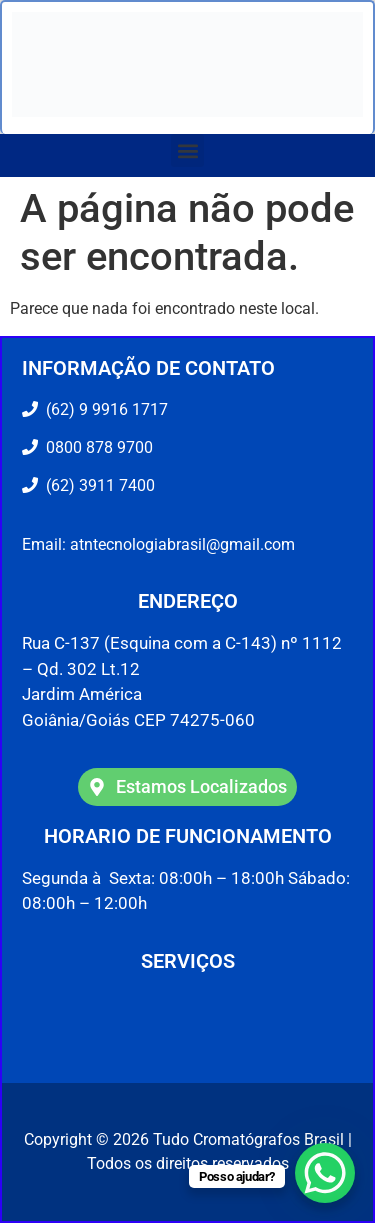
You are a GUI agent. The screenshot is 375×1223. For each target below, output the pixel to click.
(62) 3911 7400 (96, 485)
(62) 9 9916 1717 (105, 409)
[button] (187, 150)
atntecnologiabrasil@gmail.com (182, 544)
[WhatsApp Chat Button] (325, 1173)
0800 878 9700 (95, 447)
